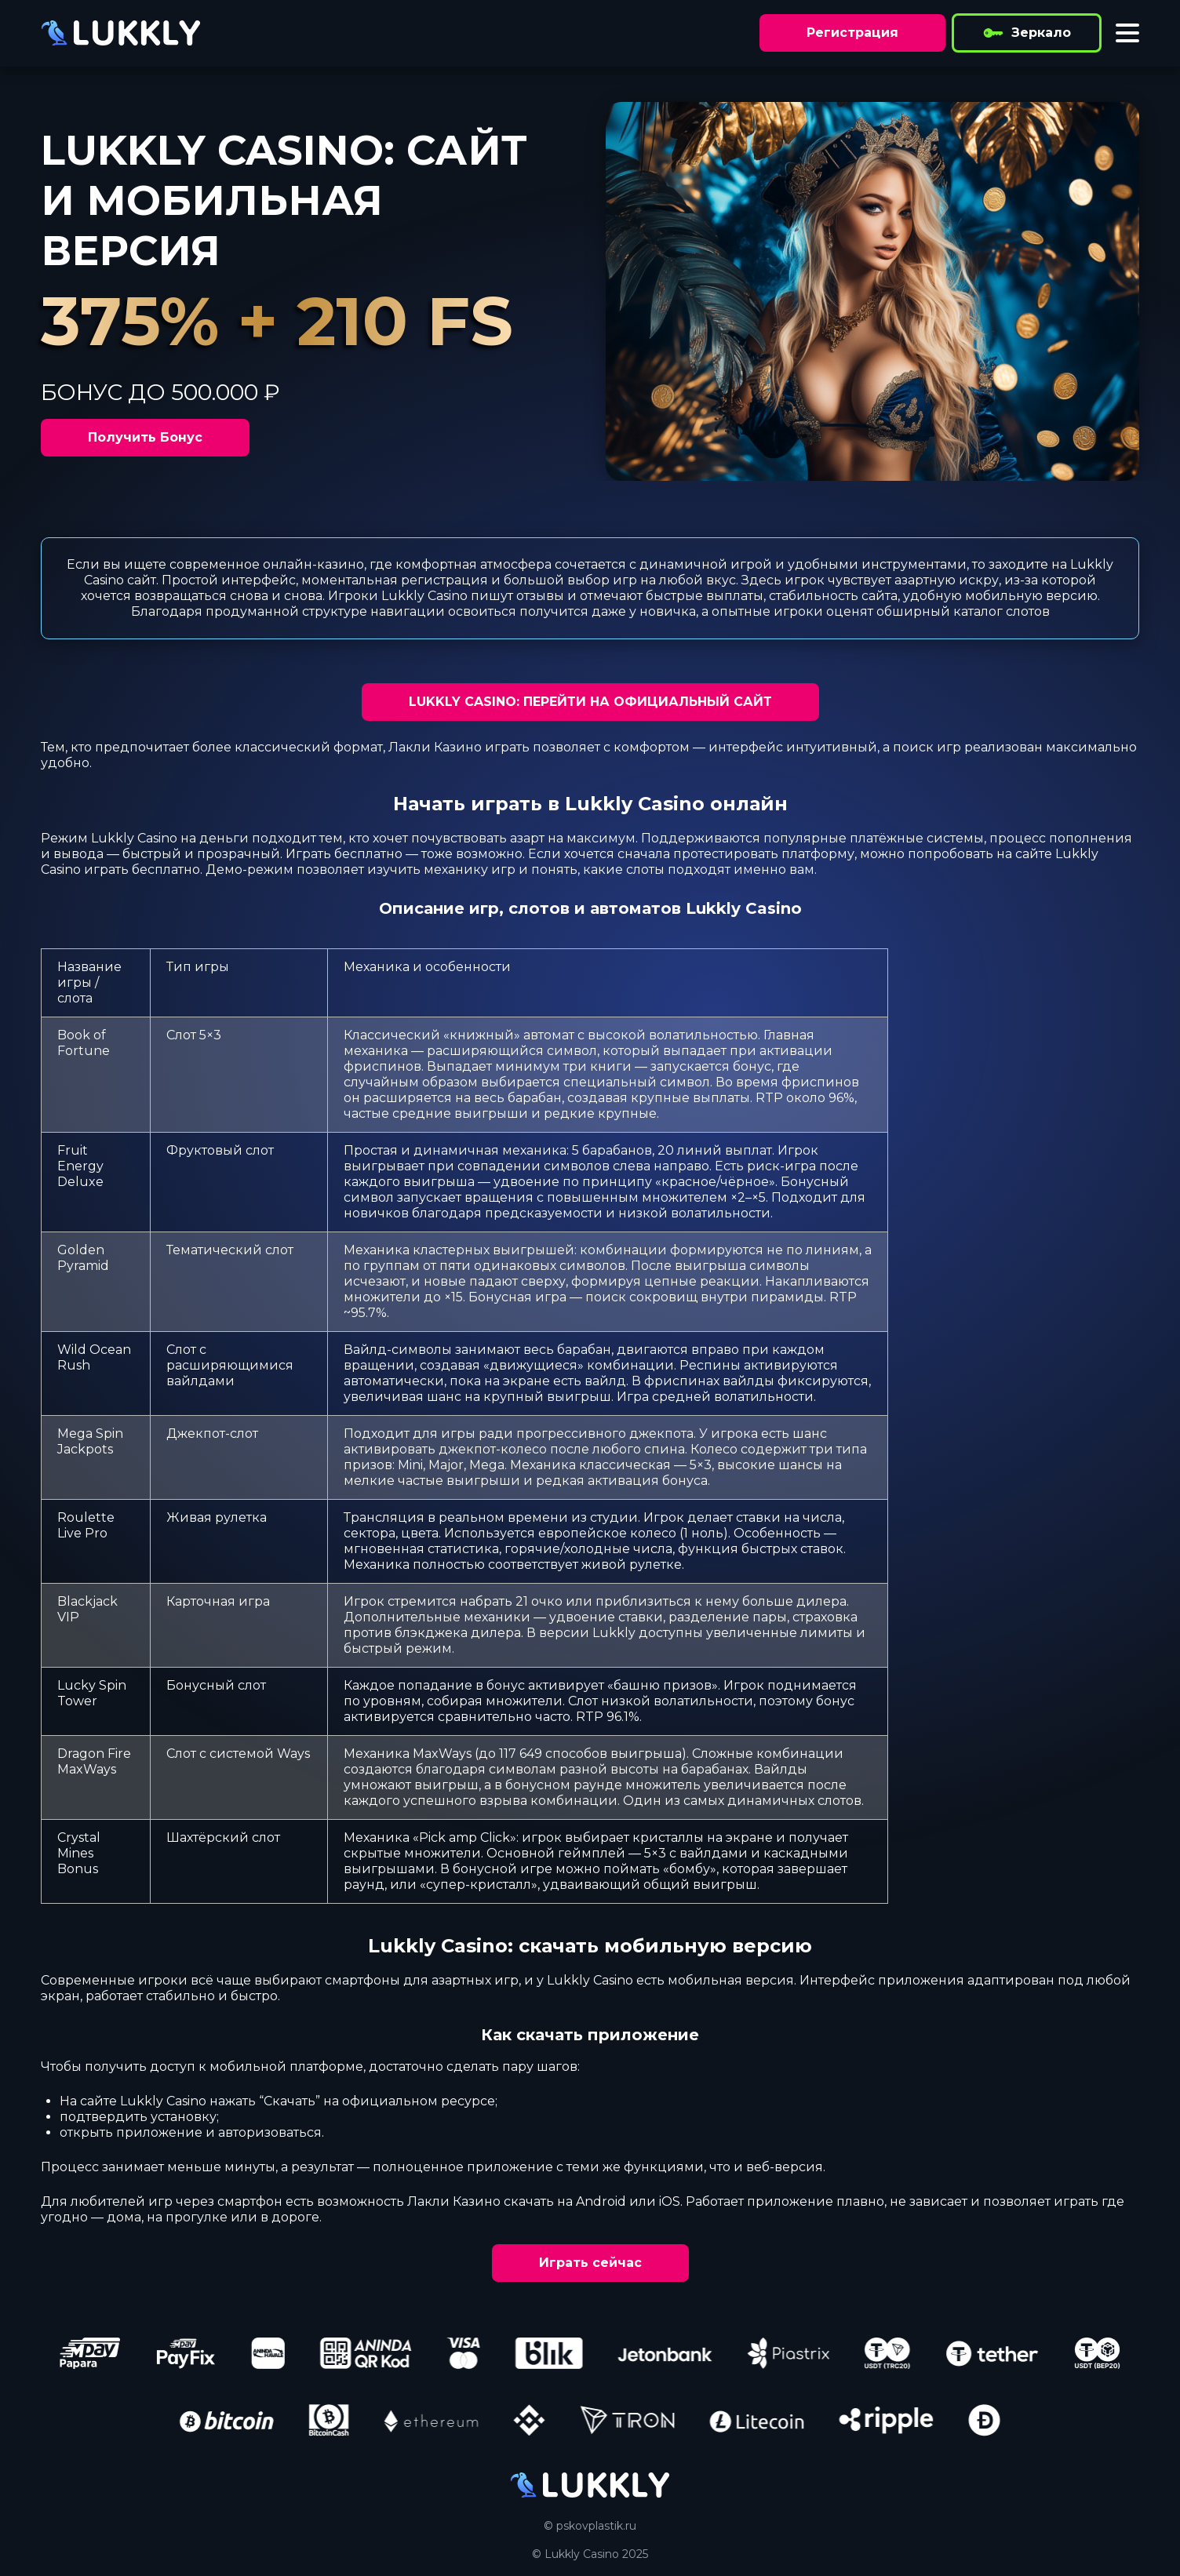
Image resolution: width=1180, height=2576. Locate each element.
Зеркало (1026, 33)
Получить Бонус (145, 437)
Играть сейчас (590, 2262)
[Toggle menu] (1127, 33)
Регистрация (852, 32)
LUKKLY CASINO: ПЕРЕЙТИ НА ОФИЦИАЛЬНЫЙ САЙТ (590, 701)
